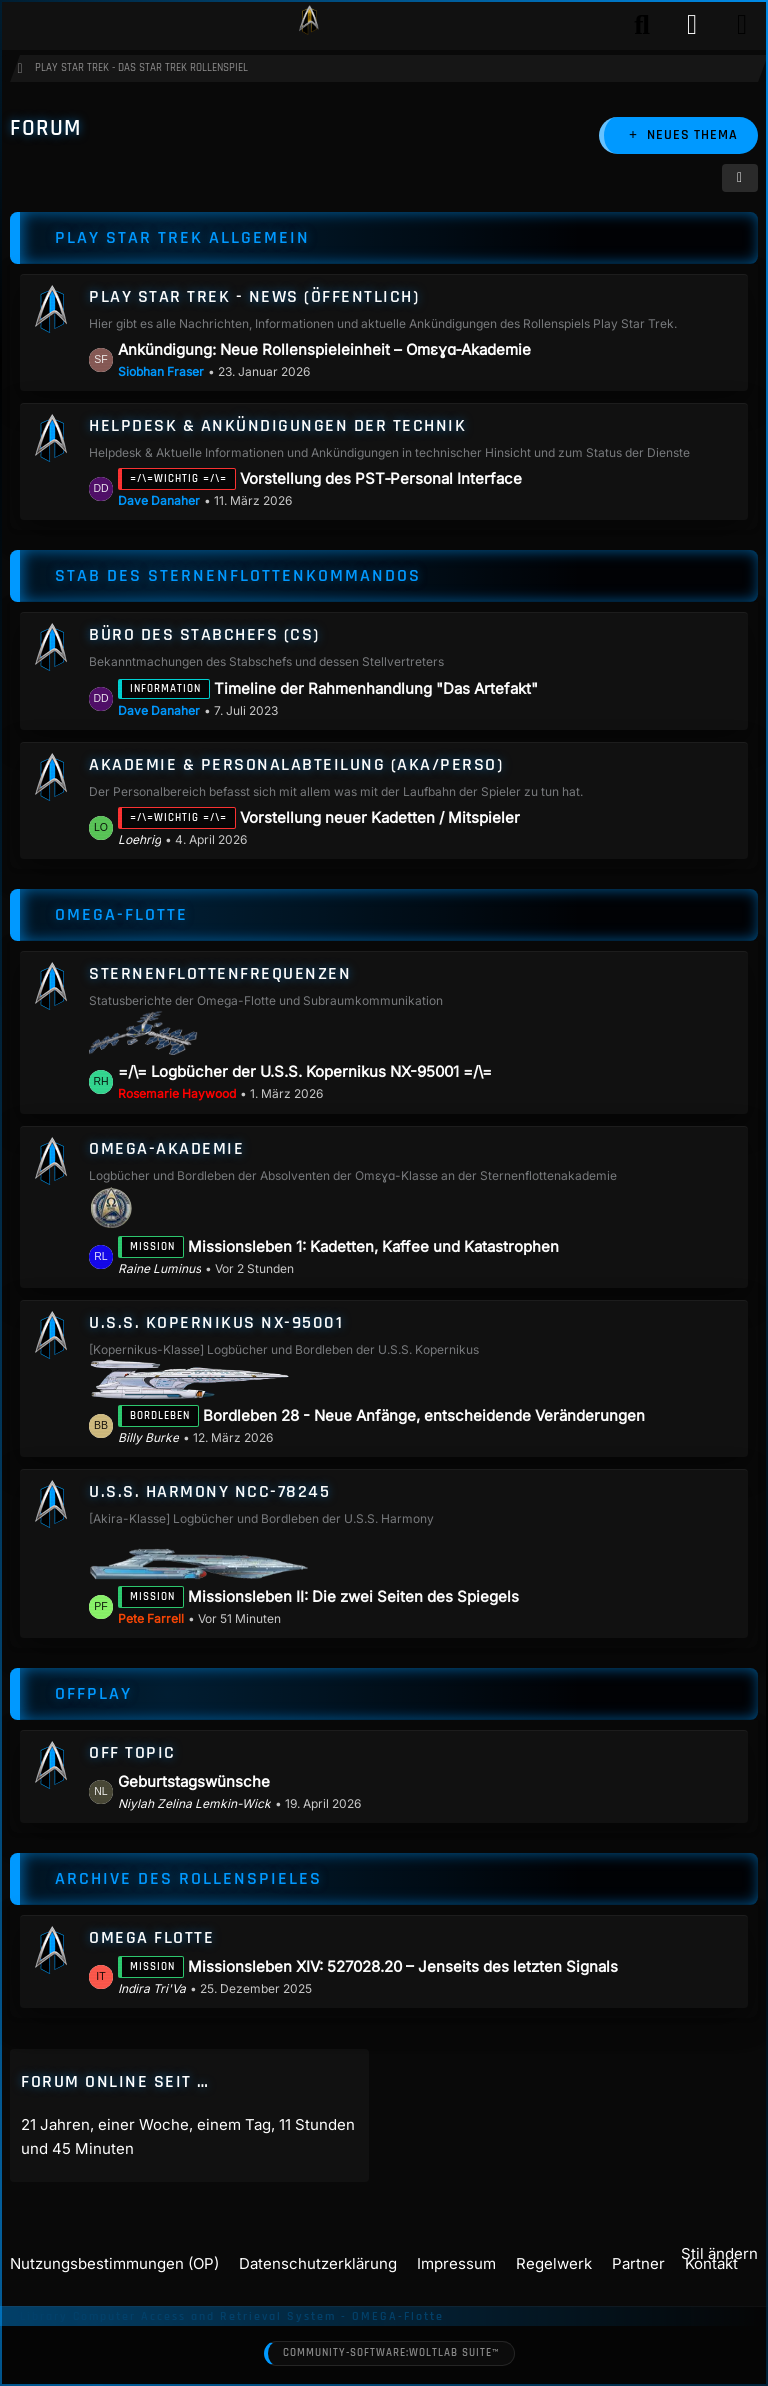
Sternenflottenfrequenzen (220, 973)
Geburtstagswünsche (194, 1781)
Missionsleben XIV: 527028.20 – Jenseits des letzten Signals (403, 1966)
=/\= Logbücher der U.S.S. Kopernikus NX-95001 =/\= (305, 1072)
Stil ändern (719, 2253)
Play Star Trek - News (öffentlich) (254, 296)
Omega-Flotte (121, 914)
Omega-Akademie (166, 1148)
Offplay (93, 1693)
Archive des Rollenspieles (188, 1878)
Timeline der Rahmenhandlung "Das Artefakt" (376, 688)
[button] (740, 178)
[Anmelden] (692, 25)
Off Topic (132, 1752)
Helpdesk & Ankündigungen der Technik (277, 425)
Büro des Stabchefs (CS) (204, 635)
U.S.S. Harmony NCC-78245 (209, 1492)
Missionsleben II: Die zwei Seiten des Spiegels (353, 1596)
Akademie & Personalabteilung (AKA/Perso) (296, 764)
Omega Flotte (151, 1937)
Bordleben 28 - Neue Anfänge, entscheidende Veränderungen (424, 1415)
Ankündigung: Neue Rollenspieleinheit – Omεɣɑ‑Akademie (324, 349)
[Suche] (642, 25)
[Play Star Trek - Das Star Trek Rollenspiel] (309, 25)
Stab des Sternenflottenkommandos (238, 576)
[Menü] (742, 25)
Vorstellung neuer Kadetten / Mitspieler (380, 817)
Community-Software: (391, 2354)
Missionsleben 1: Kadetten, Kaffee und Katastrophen (373, 1246)
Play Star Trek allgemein (182, 237)
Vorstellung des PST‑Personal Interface (381, 479)
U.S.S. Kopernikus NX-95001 (216, 1322)
